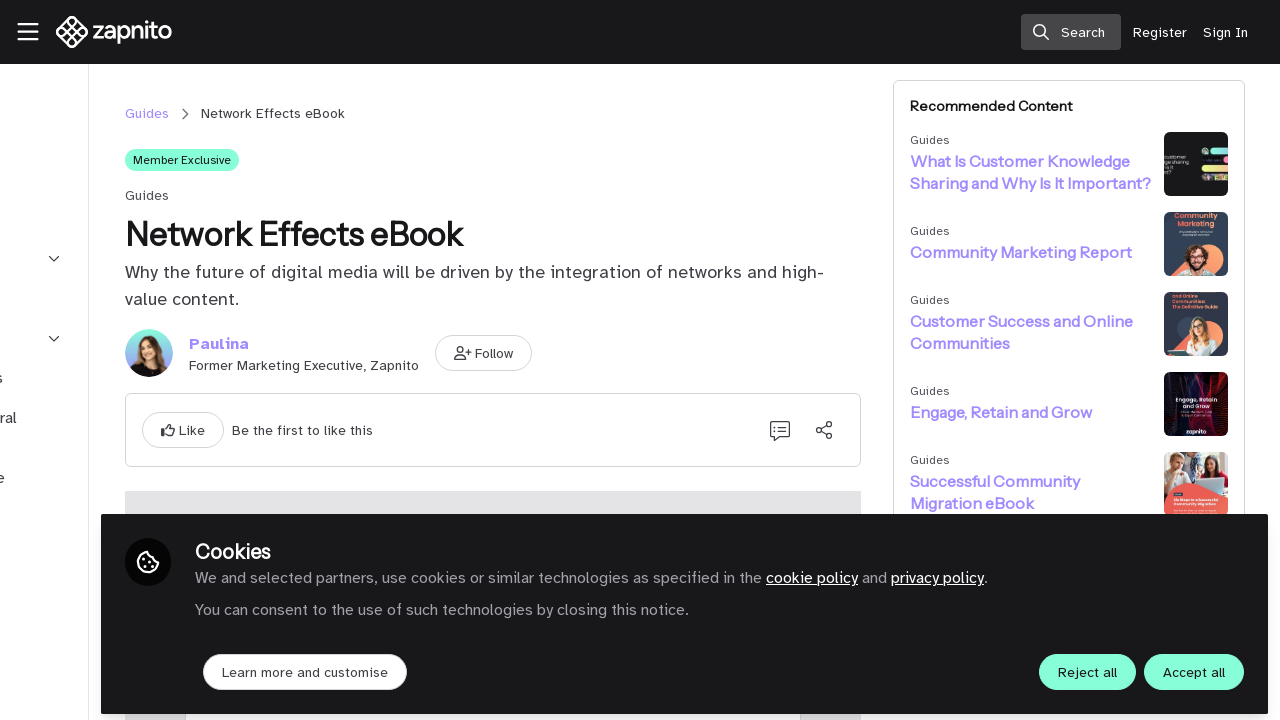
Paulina (366, 344)
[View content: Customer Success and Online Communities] (1215, 324)
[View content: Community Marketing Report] (1215, 244)
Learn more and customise (472, 666)
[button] (631, 353)
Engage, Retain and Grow (1063, 412)
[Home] (106, 32)
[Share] (886, 430)
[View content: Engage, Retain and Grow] (1215, 404)
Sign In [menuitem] (1225, 32)
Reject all (1087, 666)
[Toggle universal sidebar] (28, 32)
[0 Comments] (842, 430)
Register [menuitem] (1160, 32)
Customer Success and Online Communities (1057, 332)
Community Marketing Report (1055, 252)
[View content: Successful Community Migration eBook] (1215, 484)
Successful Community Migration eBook (1057, 492)
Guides (294, 113)
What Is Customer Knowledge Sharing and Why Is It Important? (1059, 172)
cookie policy (979, 572)
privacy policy (1104, 572)
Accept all (1194, 666)
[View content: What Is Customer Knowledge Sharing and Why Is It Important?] (1215, 164)
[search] (1071, 32)
